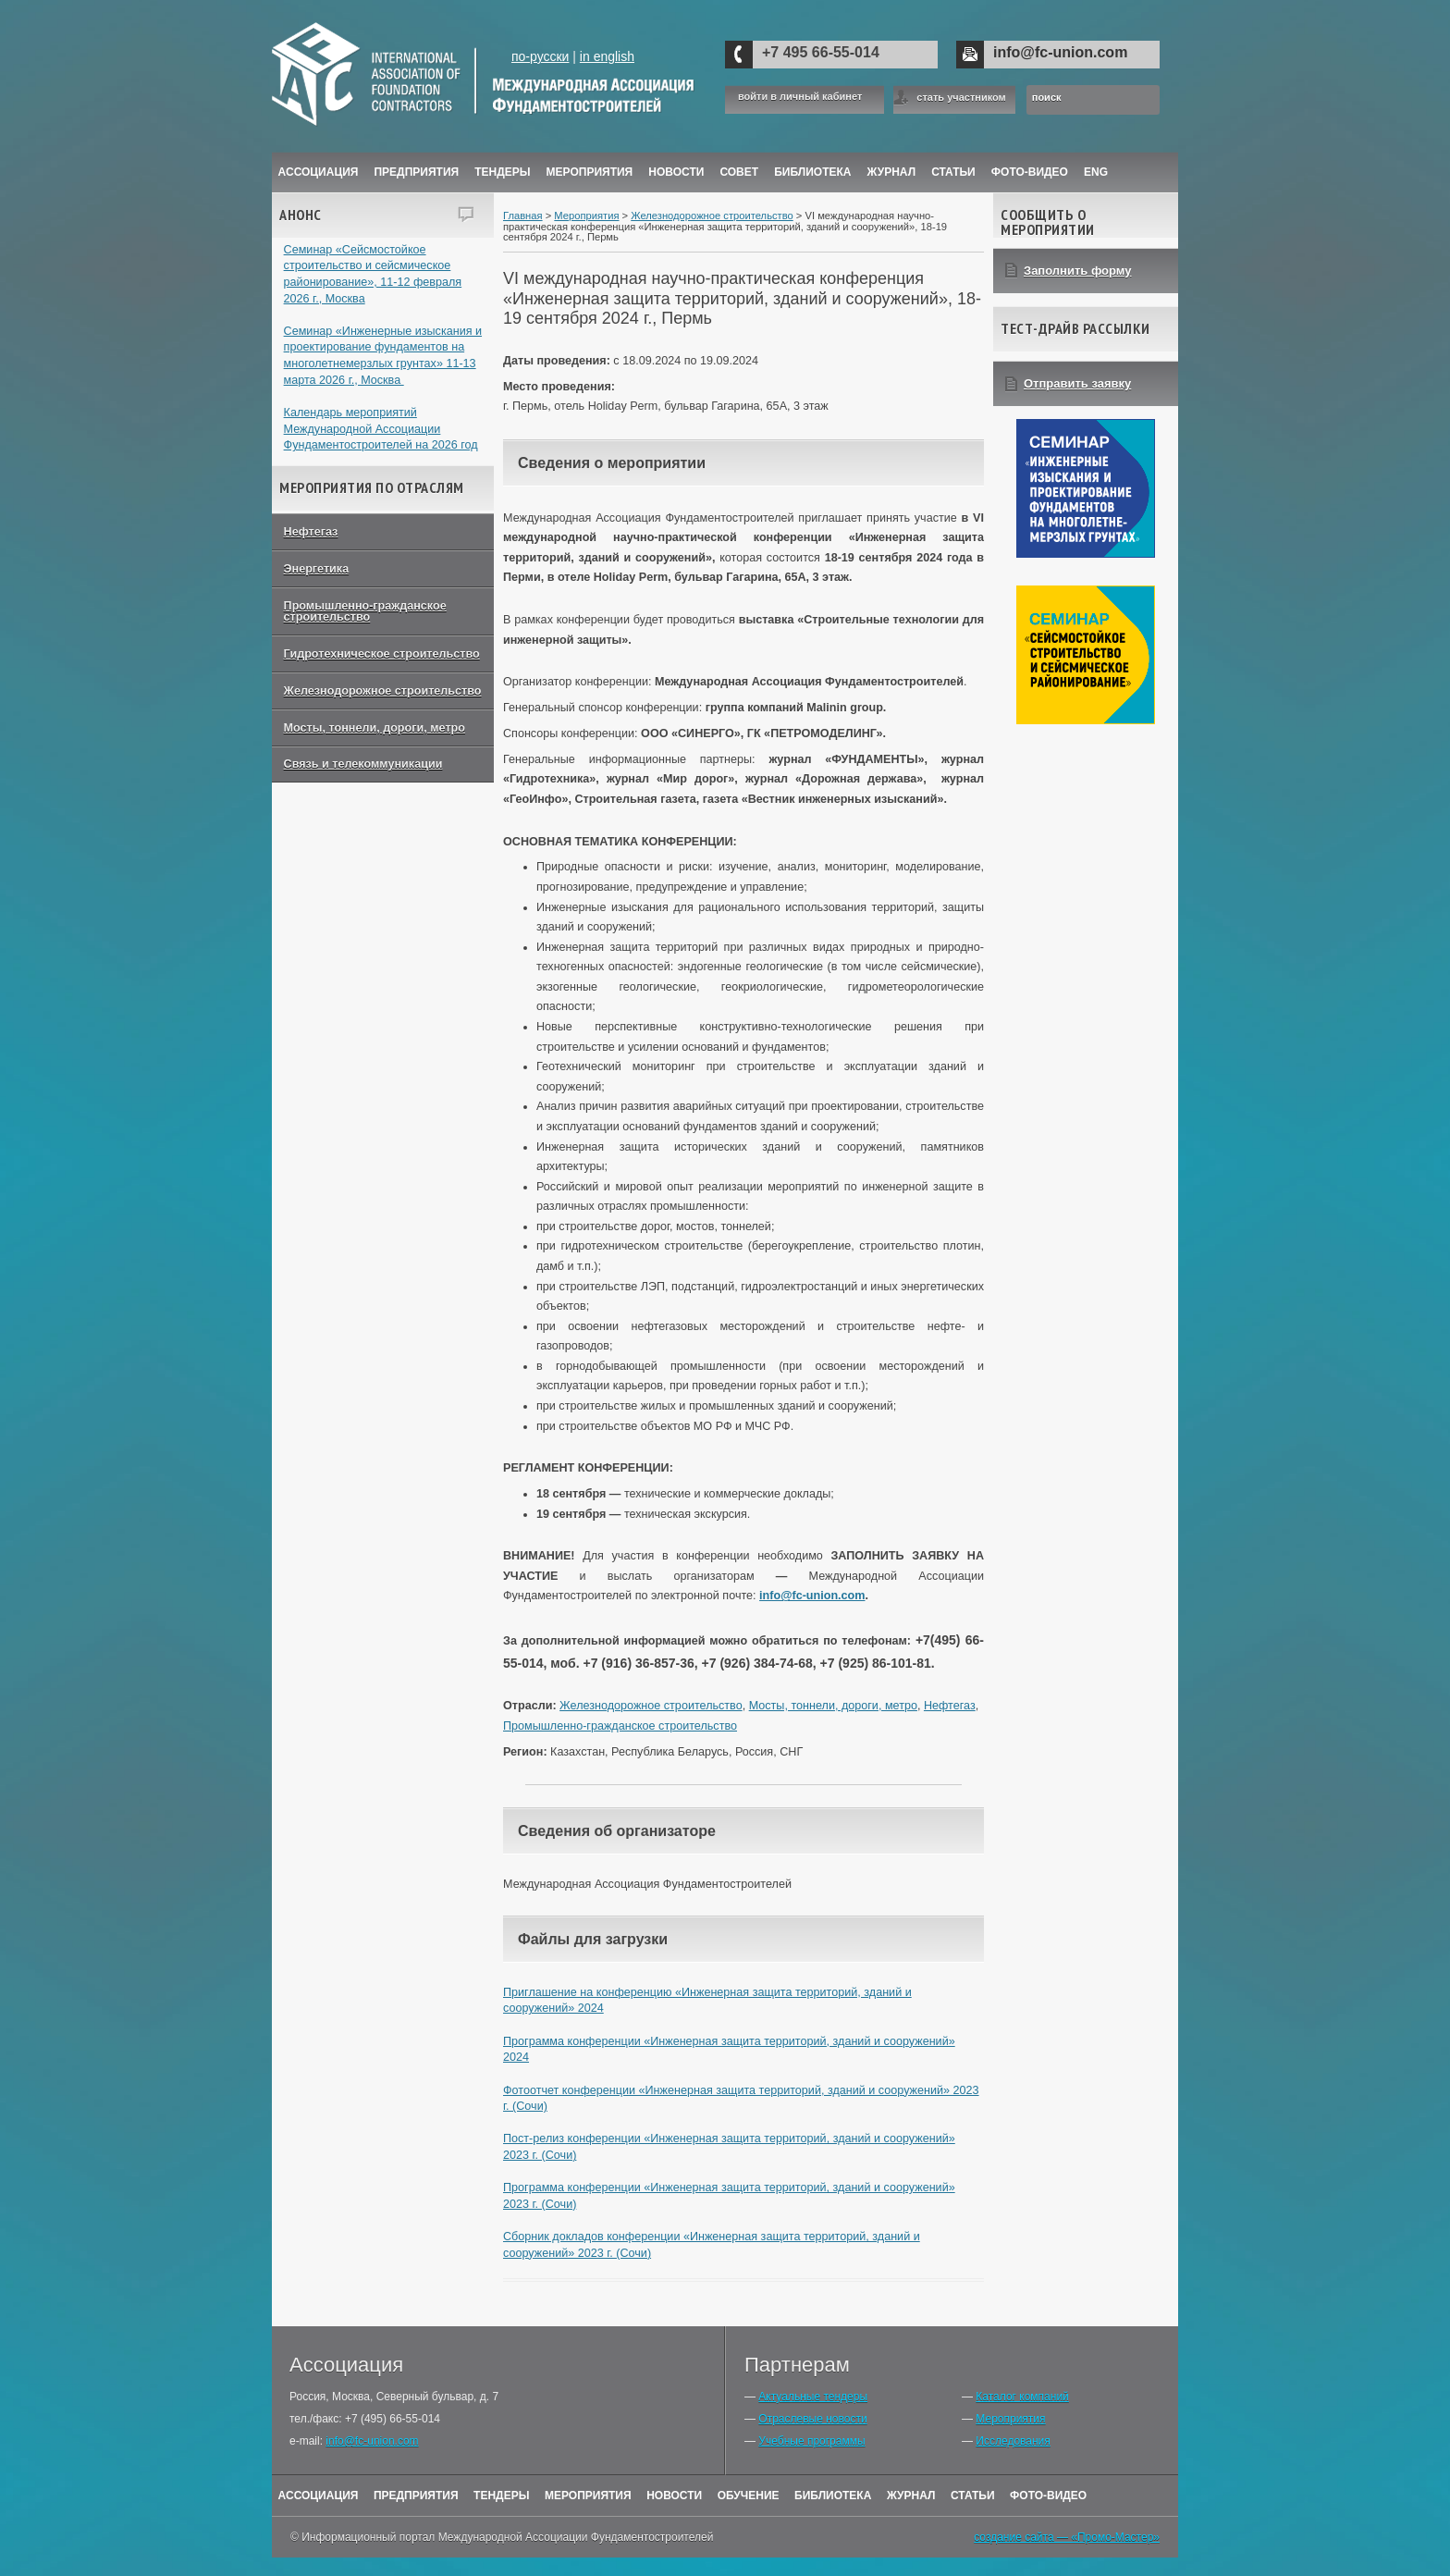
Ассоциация (318, 172)
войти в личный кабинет (800, 97)
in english (607, 56)
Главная (523, 215)
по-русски (540, 56)
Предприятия (416, 172)
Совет (738, 172)
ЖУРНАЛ (891, 172)
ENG (1096, 172)
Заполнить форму (1078, 270)
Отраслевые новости (812, 2418)
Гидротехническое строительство (382, 653)
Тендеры (502, 172)
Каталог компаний (1022, 2396)
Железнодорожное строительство (383, 690)
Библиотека (812, 172)
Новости (676, 172)
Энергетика (317, 568)
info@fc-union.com (1060, 52)
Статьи (953, 172)
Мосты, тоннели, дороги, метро (374, 727)
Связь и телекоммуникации (363, 764)
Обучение (749, 2495)
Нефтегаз (311, 531)
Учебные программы (811, 2440)
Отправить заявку (1077, 383)
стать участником (960, 97)
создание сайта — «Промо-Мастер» (1067, 2537)
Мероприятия (590, 172)
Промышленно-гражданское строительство (365, 611)
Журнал (911, 2495)
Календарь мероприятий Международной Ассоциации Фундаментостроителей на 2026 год (381, 428)
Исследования (1013, 2440)
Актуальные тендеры (812, 2396)
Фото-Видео (1029, 172)
